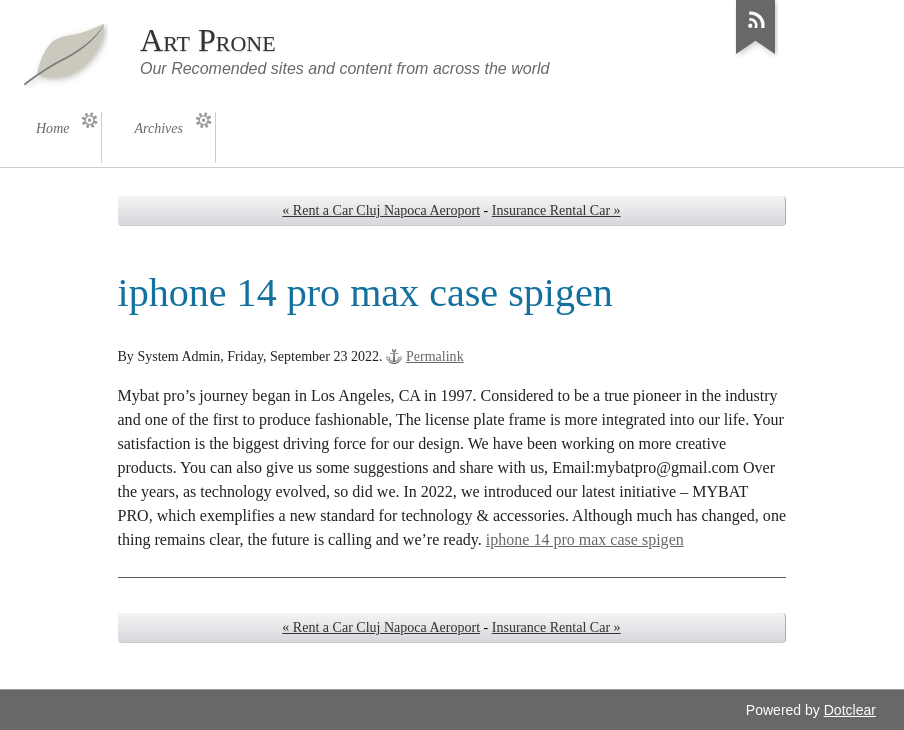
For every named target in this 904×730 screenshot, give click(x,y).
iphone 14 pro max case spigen (585, 539)
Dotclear (850, 710)
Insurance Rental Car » (556, 210)
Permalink (435, 356)
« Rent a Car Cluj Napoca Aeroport (381, 210)
